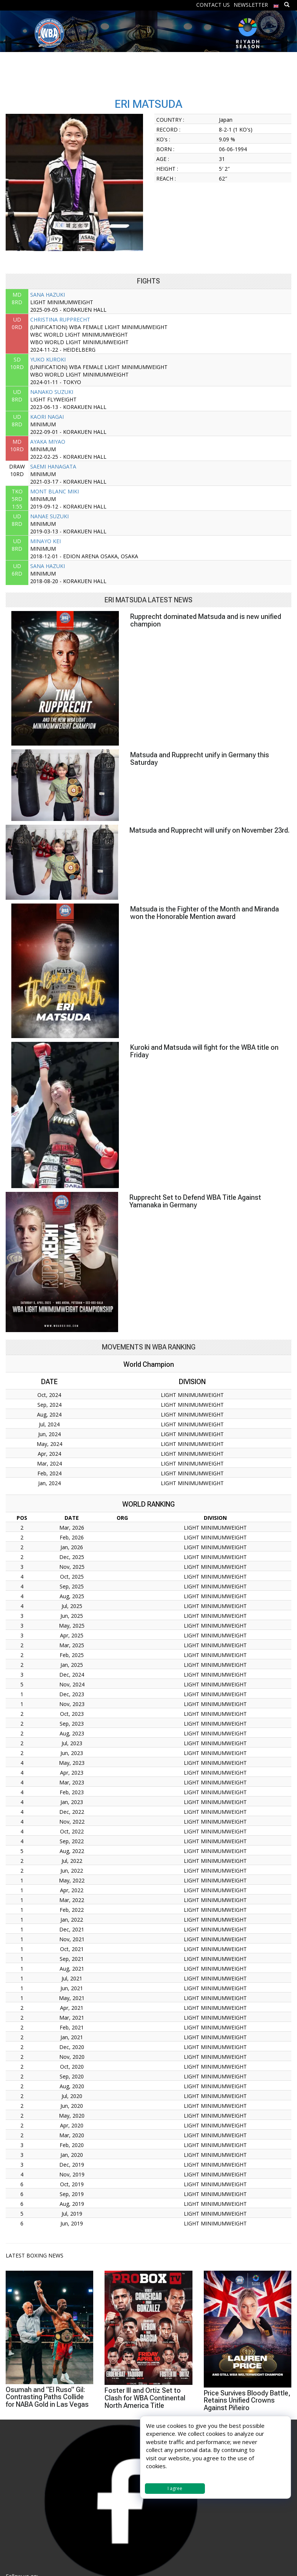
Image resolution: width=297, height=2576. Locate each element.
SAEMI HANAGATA (53, 466)
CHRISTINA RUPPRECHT (60, 319)
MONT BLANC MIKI (54, 491)
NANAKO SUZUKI (51, 391)
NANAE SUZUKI (49, 516)
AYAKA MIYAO (47, 441)
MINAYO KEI (45, 541)
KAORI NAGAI (47, 416)
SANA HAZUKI (47, 294)
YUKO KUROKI (48, 359)
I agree (175, 2488)
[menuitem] (276, 4)
